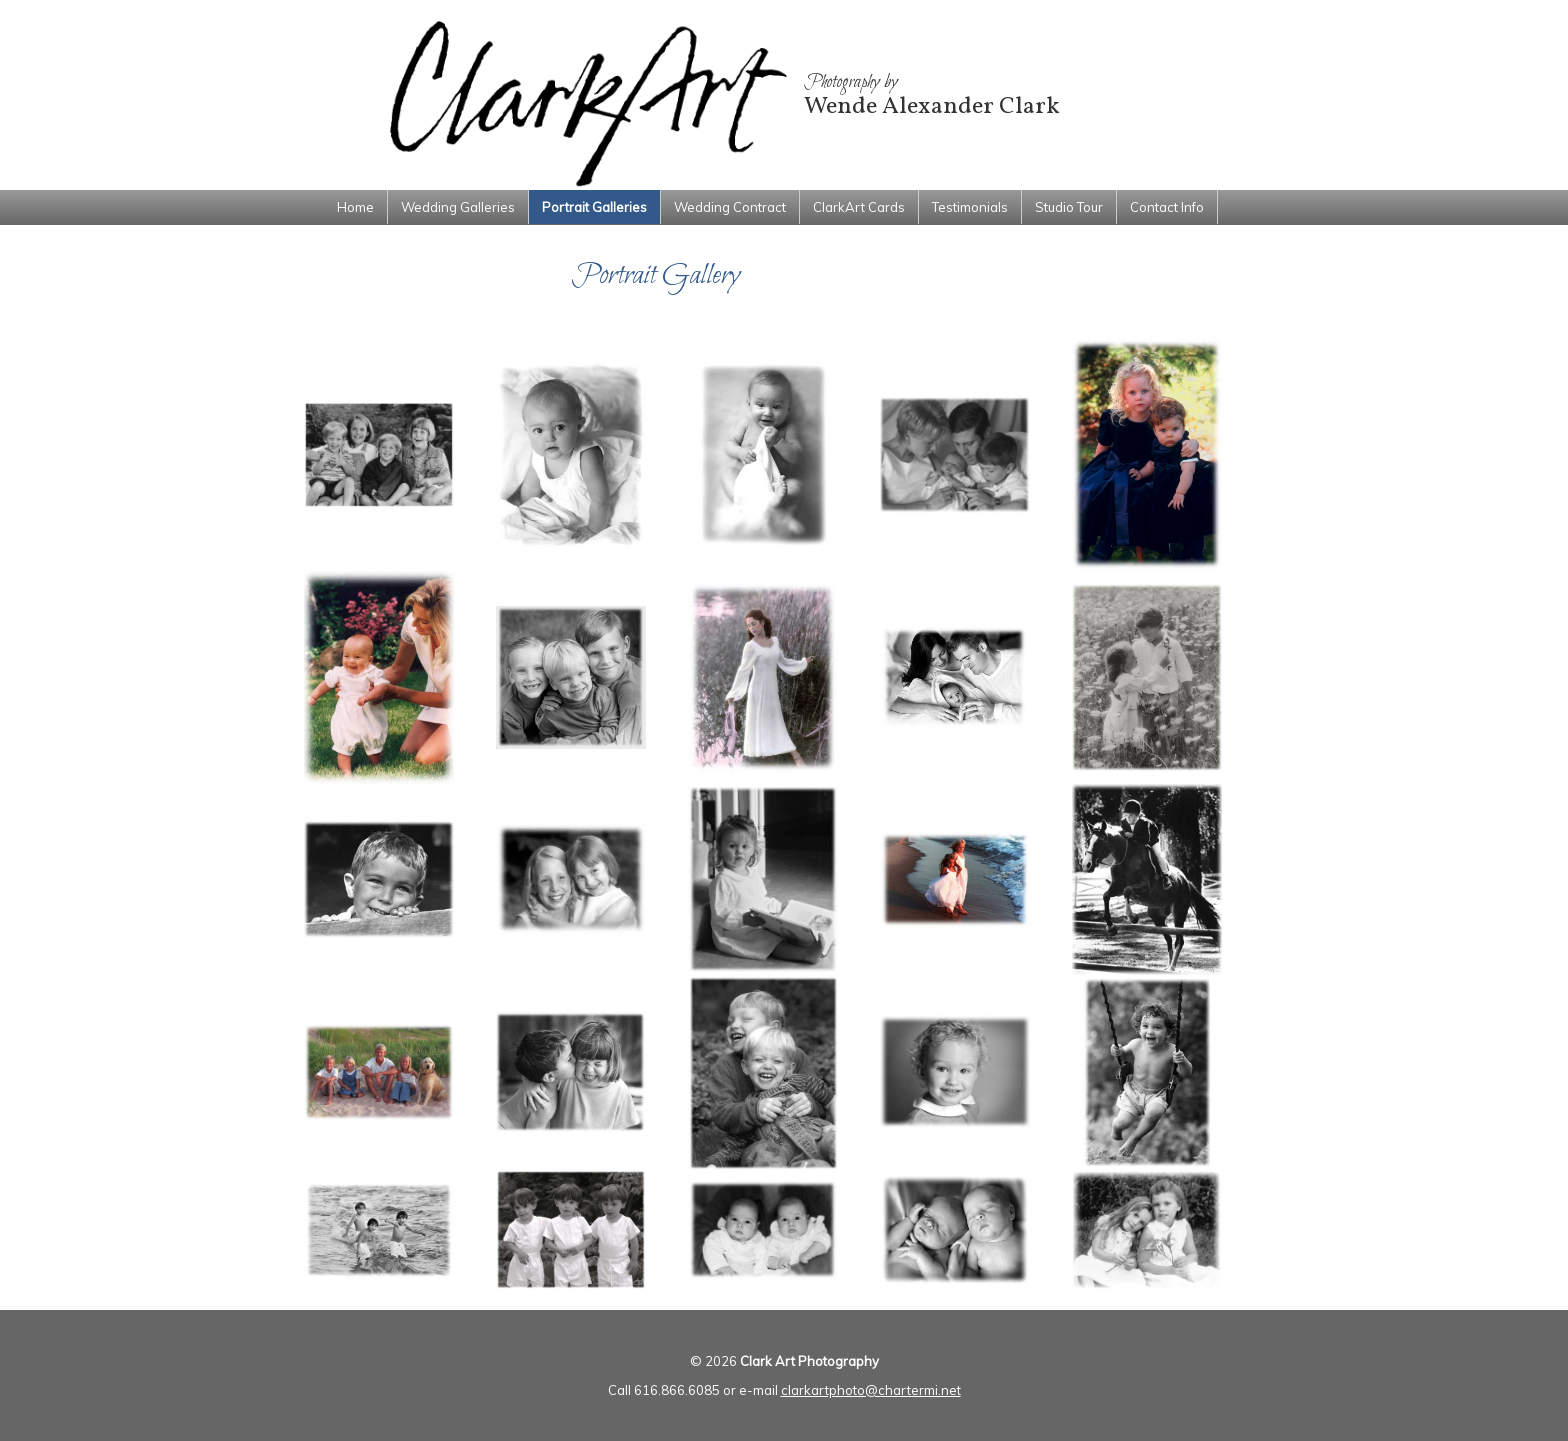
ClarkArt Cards (859, 207)
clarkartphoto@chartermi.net (871, 1390)
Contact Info (1167, 207)
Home (355, 207)
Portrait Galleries (594, 207)
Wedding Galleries (458, 207)
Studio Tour (1069, 207)
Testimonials (970, 207)
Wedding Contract (730, 207)
